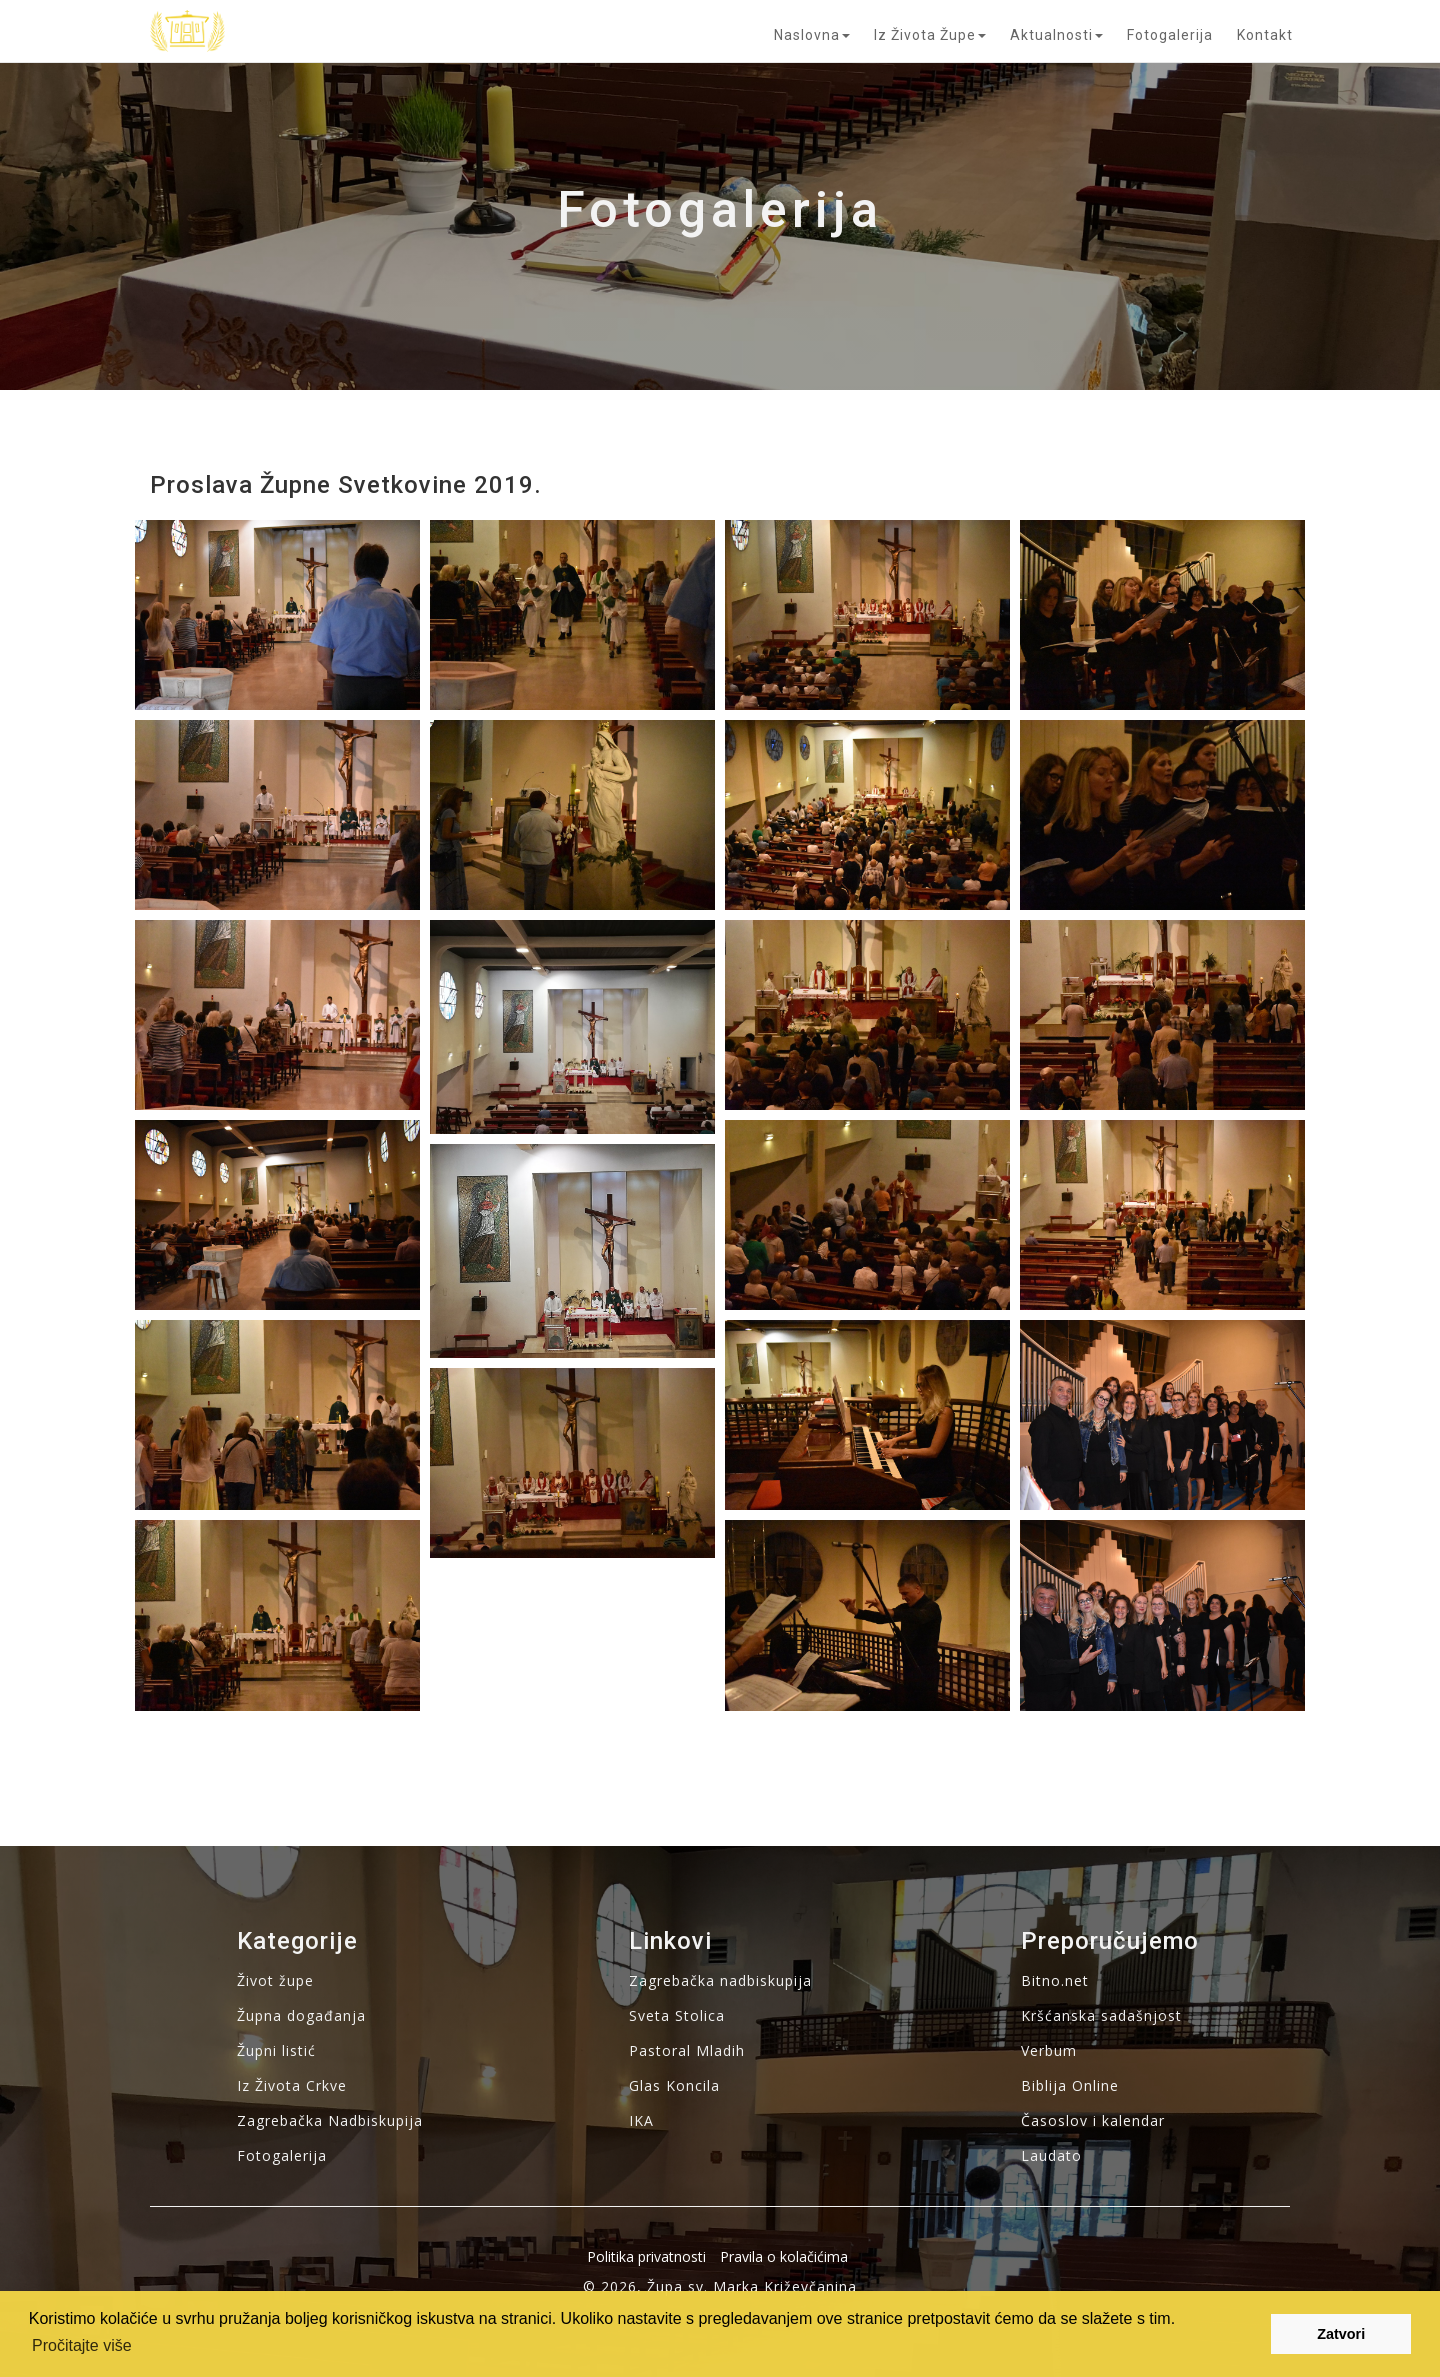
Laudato (1051, 2155)
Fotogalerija (1170, 35)
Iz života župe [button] (930, 35)
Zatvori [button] (1341, 2334)
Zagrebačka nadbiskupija (720, 1980)
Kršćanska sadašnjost (1101, 2015)
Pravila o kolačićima (784, 2256)
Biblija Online (1070, 2085)
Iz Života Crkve (292, 2085)
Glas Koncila (674, 2085)
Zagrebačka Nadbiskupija (330, 2120)
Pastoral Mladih (687, 2050)
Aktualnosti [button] (1056, 35)
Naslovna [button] (812, 35)
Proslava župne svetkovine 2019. (346, 485)
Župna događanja (301, 2015)
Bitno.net (1055, 1980)
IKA (641, 2120)
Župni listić (276, 2050)
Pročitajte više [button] (82, 2345)
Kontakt (1265, 35)
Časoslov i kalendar (1093, 2120)
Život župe (275, 1980)
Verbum (1049, 2050)
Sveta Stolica (677, 2015)
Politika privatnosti (646, 2256)
